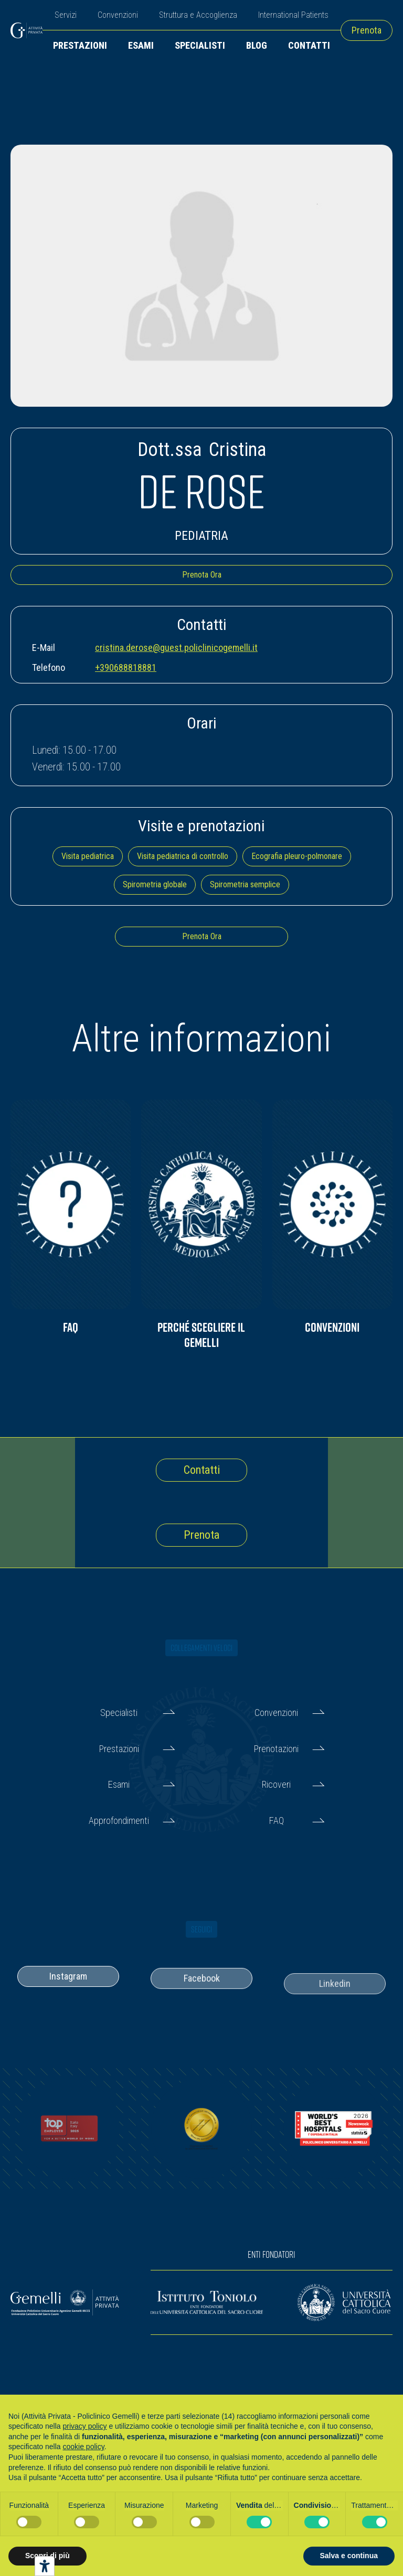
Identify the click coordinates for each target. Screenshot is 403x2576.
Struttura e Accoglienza (198, 15)
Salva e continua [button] (349, 2555)
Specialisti (200, 45)
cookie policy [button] (83, 2446)
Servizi (66, 15)
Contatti (309, 45)
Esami (141, 45)
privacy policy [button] (85, 2426)
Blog (256, 45)
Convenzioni (118, 15)
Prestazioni (80, 45)
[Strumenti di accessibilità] (45, 2566)
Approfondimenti (119, 1820)
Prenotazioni (276, 1748)
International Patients (293, 15)
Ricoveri (276, 1784)
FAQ (276, 1820)
